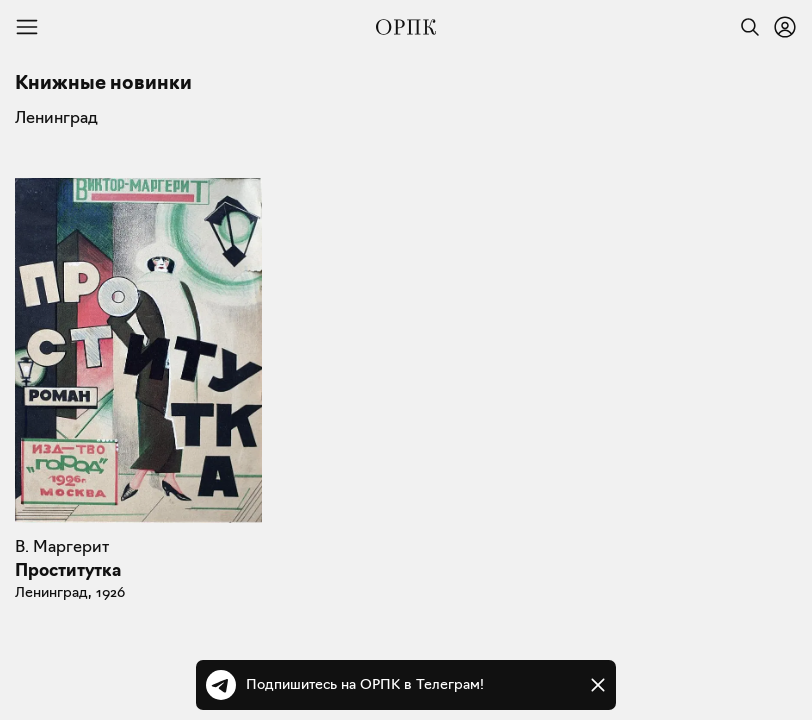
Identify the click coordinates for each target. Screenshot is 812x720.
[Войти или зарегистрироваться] (785, 27)
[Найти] (745, 27)
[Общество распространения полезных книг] (406, 27)
